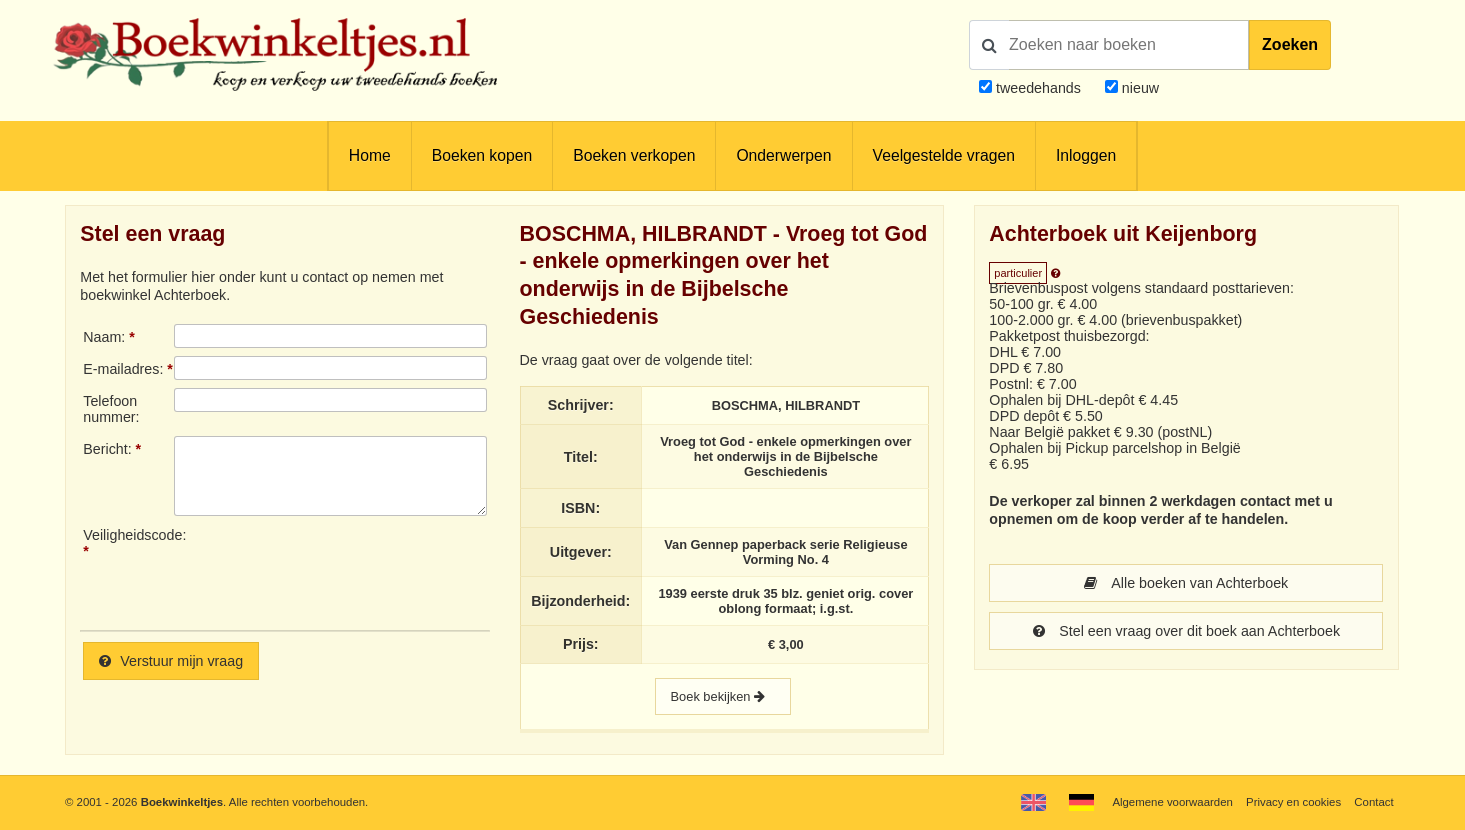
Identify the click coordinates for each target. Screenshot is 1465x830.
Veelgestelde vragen (944, 155)
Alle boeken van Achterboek (1186, 583)
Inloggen (1086, 155)
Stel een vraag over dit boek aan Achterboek (1186, 631)
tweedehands (1038, 88)
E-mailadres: (123, 369)
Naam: (104, 337)
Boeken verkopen (634, 155)
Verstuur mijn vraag (171, 661)
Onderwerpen (783, 155)
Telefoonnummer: (111, 409)
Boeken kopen (482, 155)
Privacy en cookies (1293, 802)
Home (370, 155)
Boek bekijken (723, 696)
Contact (1373, 802)
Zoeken (1290, 44)
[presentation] (341, 571)
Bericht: (107, 449)
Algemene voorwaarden (1172, 802)
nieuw (1138, 88)
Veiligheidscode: (128, 535)
